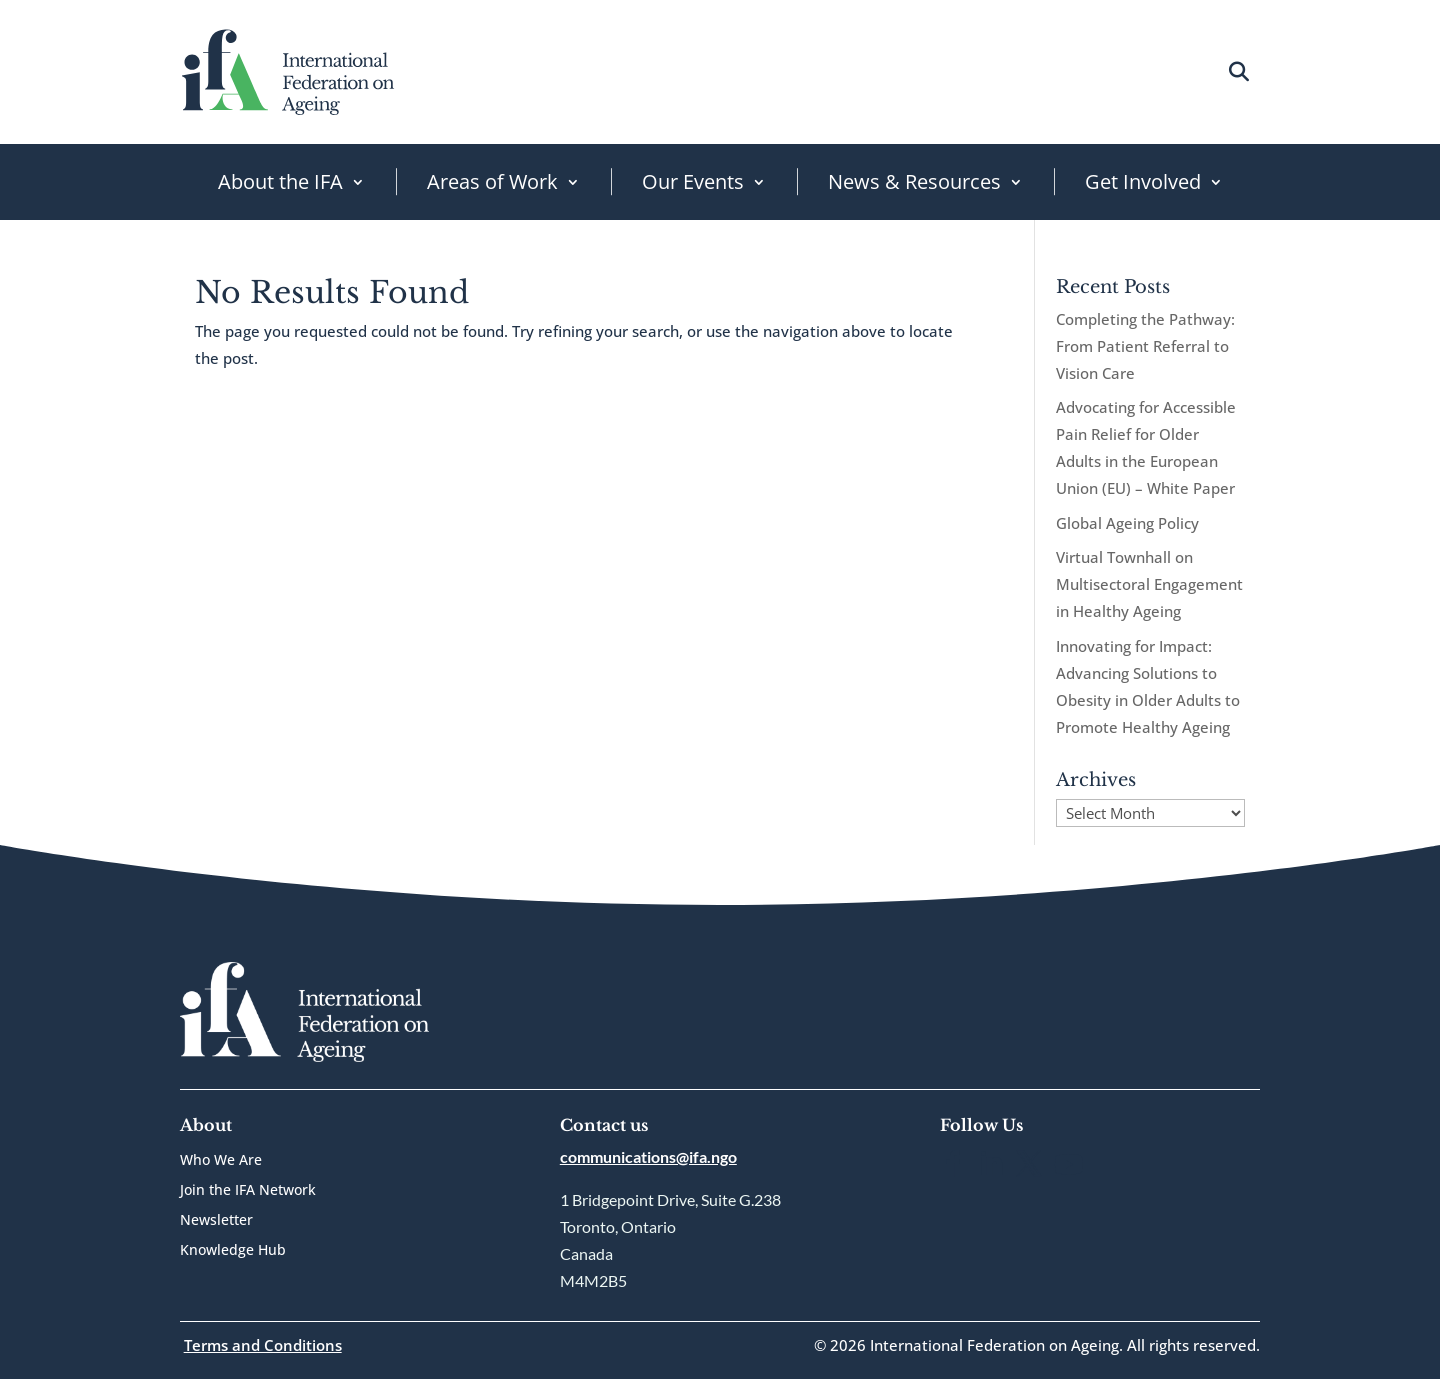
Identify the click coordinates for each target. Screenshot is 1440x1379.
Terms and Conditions (263, 1345)
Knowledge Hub (233, 1251)
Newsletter (216, 1221)
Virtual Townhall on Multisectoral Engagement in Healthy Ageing (1149, 584)
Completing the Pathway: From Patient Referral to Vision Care (1145, 346)
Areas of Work (492, 181)
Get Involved (1143, 181)
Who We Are (221, 1161)
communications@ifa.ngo (648, 1156)
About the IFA (280, 181)
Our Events (693, 181)
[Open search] (1238, 71)
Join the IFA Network (248, 1191)
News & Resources (914, 181)
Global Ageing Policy (1127, 523)
